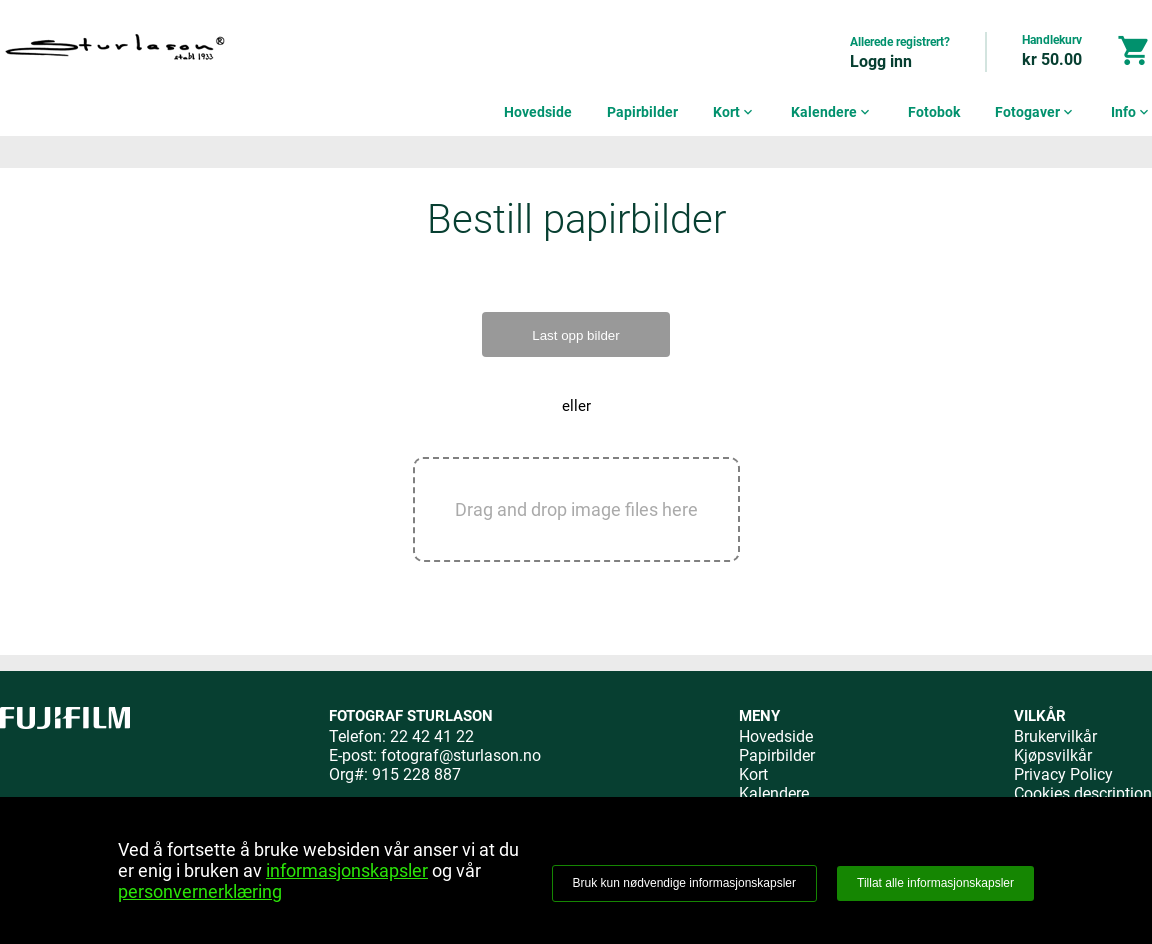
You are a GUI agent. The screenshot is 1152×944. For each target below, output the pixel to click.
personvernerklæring (200, 891)
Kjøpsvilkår (1053, 755)
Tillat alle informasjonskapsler (935, 883)
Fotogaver (1035, 112)
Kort (734, 112)
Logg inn (881, 61)
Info (1131, 112)
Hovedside (538, 112)
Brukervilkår (1055, 736)
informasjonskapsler (347, 870)
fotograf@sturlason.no (461, 755)
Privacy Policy (1063, 774)
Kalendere (832, 112)
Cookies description (1083, 793)
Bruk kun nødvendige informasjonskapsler (684, 883)
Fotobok (934, 112)
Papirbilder (642, 112)
